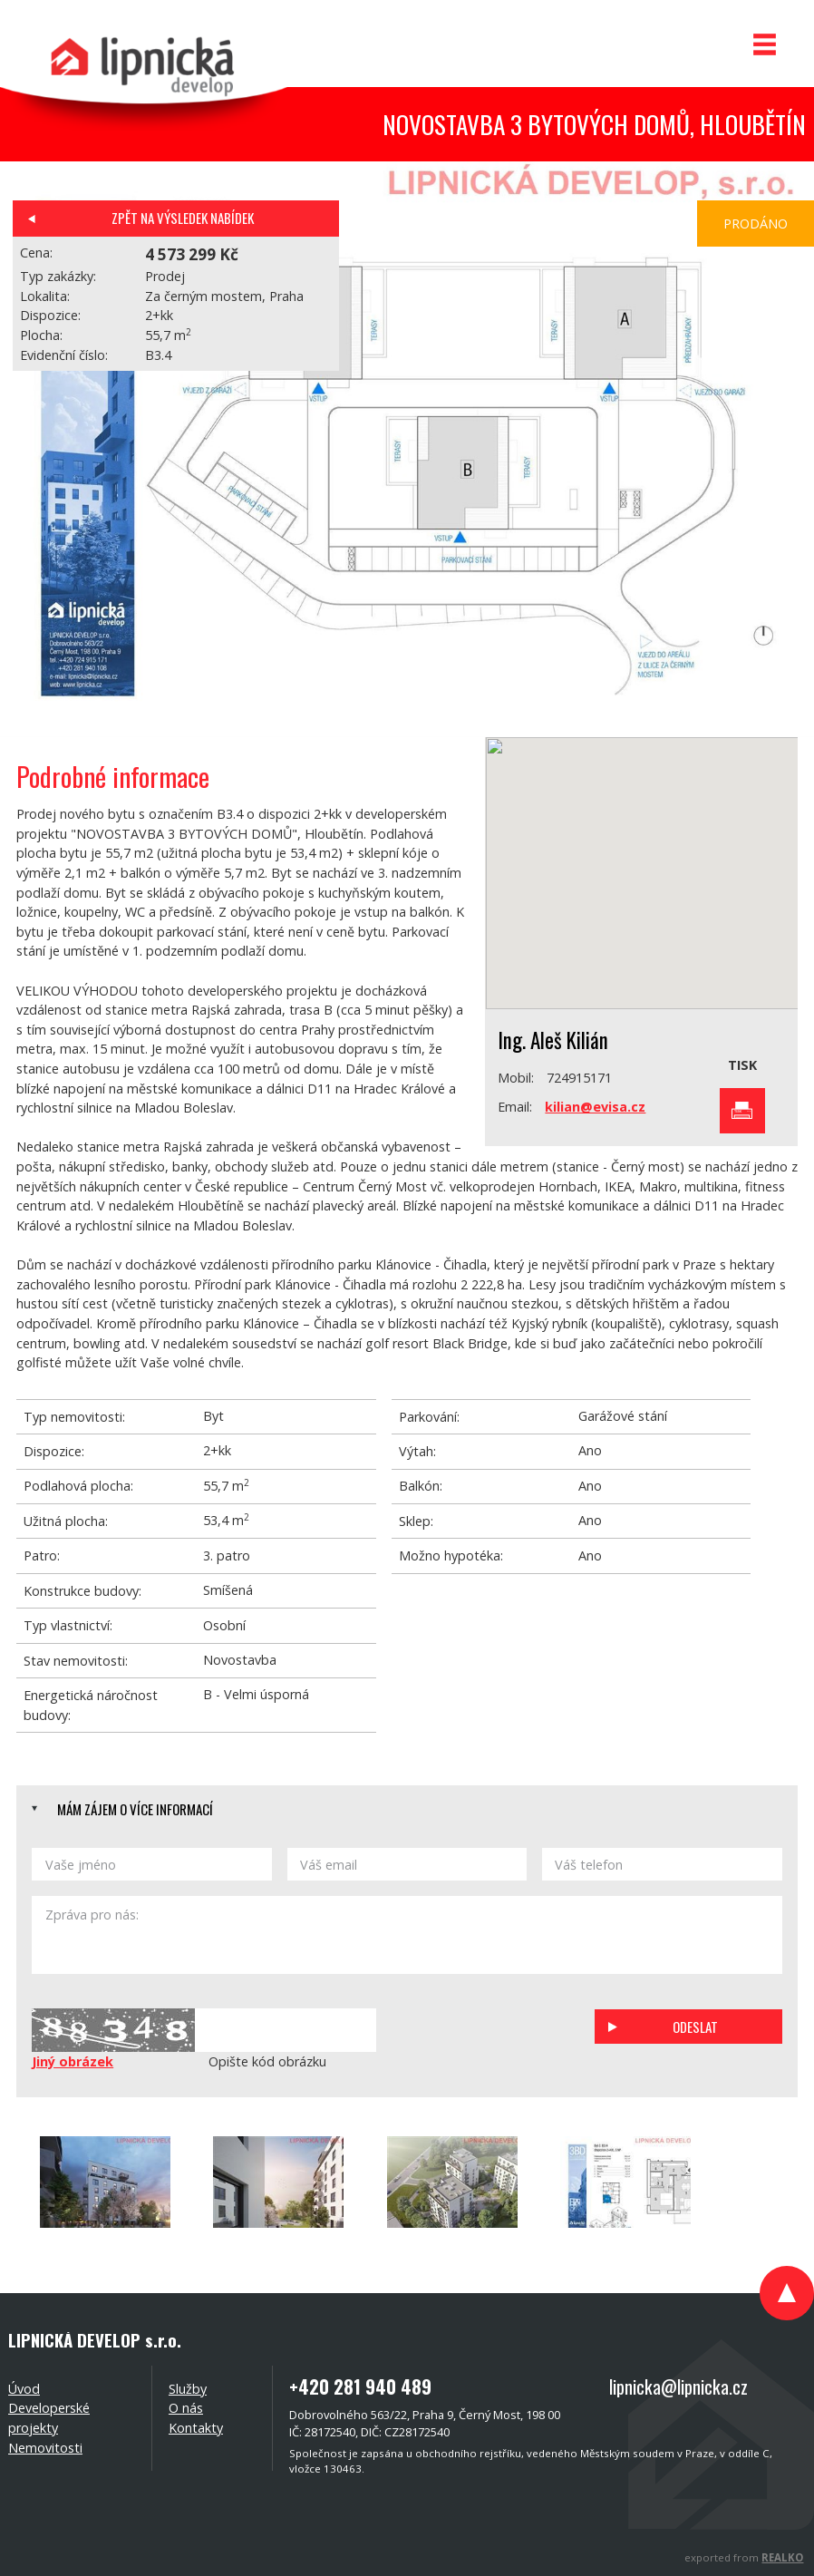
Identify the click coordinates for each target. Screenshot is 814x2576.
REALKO (782, 2557)
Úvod (24, 2388)
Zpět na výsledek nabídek (182, 218)
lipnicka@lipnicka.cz (678, 2386)
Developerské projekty (49, 2417)
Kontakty (196, 2427)
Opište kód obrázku (267, 2061)
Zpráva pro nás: (407, 1935)
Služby (188, 2388)
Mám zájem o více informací (135, 1809)
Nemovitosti (45, 2447)
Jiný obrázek (72, 2061)
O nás (186, 2407)
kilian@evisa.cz (595, 1106)
